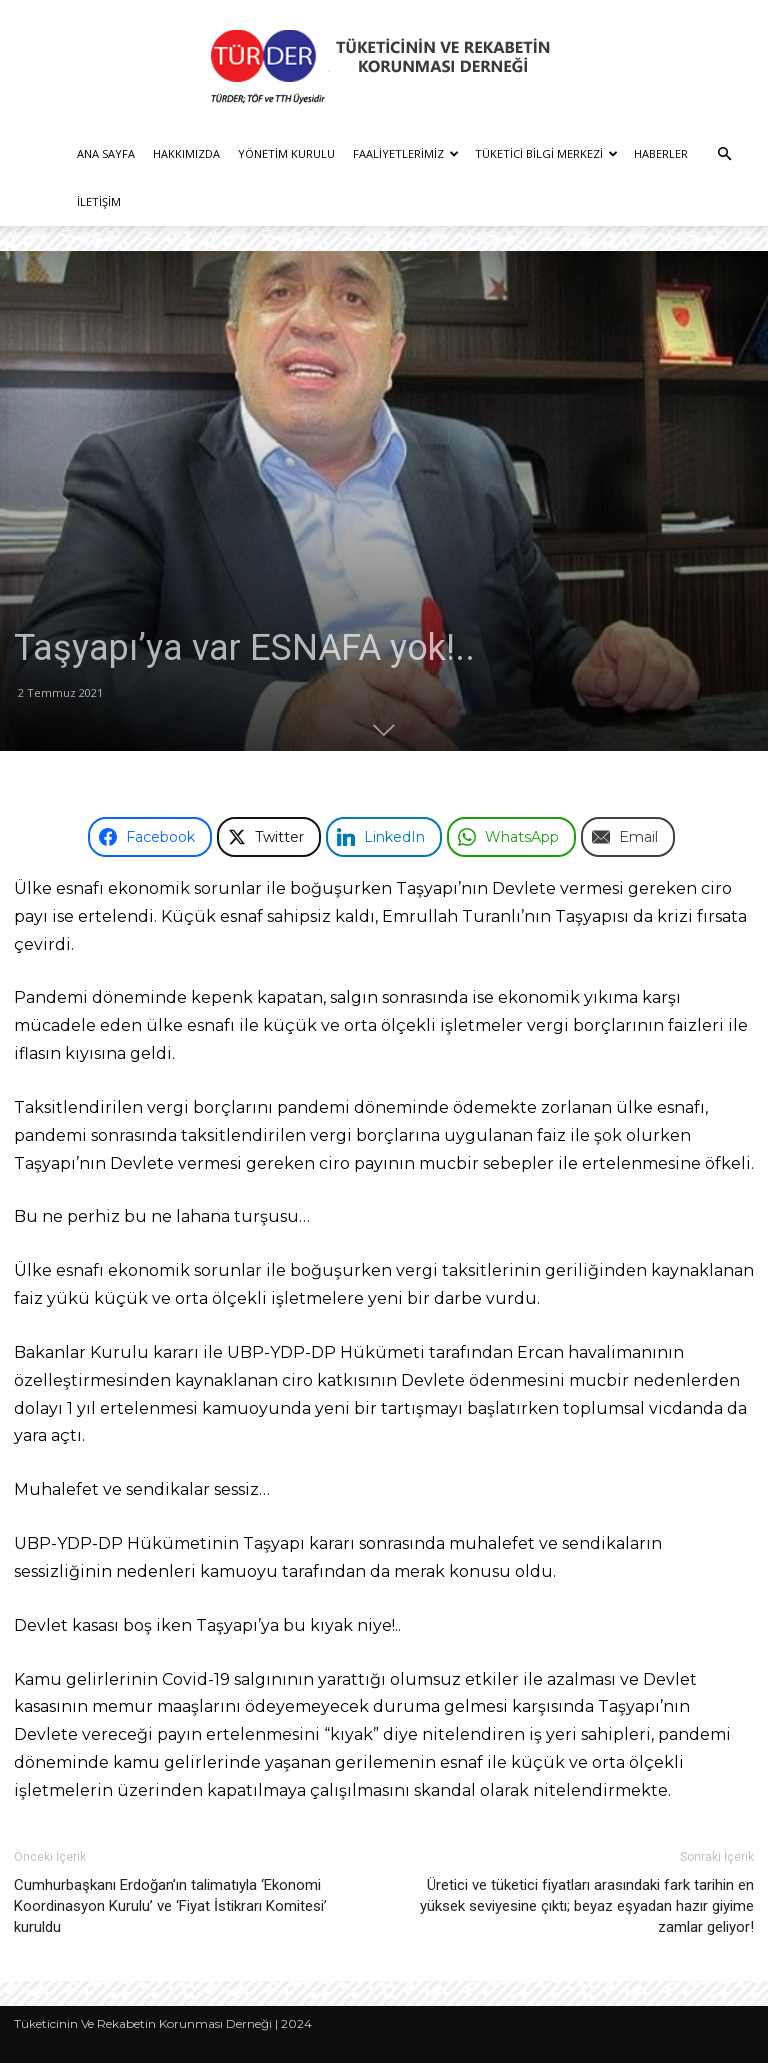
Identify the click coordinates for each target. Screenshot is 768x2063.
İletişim (99, 201)
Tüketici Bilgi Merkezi (546, 153)
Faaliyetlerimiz (406, 153)
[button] (724, 154)
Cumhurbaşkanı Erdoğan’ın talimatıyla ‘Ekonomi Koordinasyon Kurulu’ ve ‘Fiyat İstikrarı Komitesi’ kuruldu (170, 1906)
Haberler (661, 153)
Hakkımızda (186, 153)
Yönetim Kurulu (286, 153)
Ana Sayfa (106, 153)
